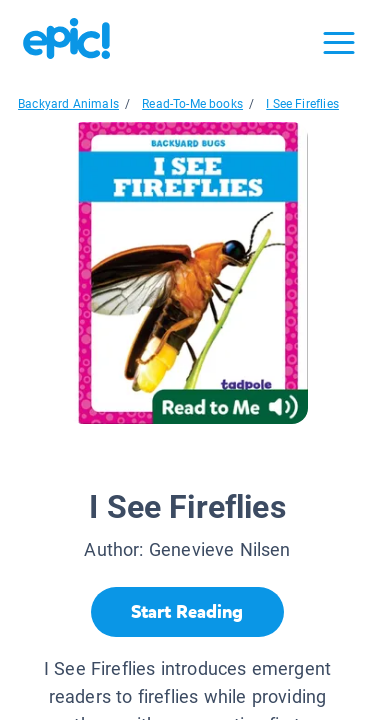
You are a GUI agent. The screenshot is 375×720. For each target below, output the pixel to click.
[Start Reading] (187, 612)
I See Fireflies (302, 104)
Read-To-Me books (192, 104)
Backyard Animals (68, 104)
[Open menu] (339, 43)
